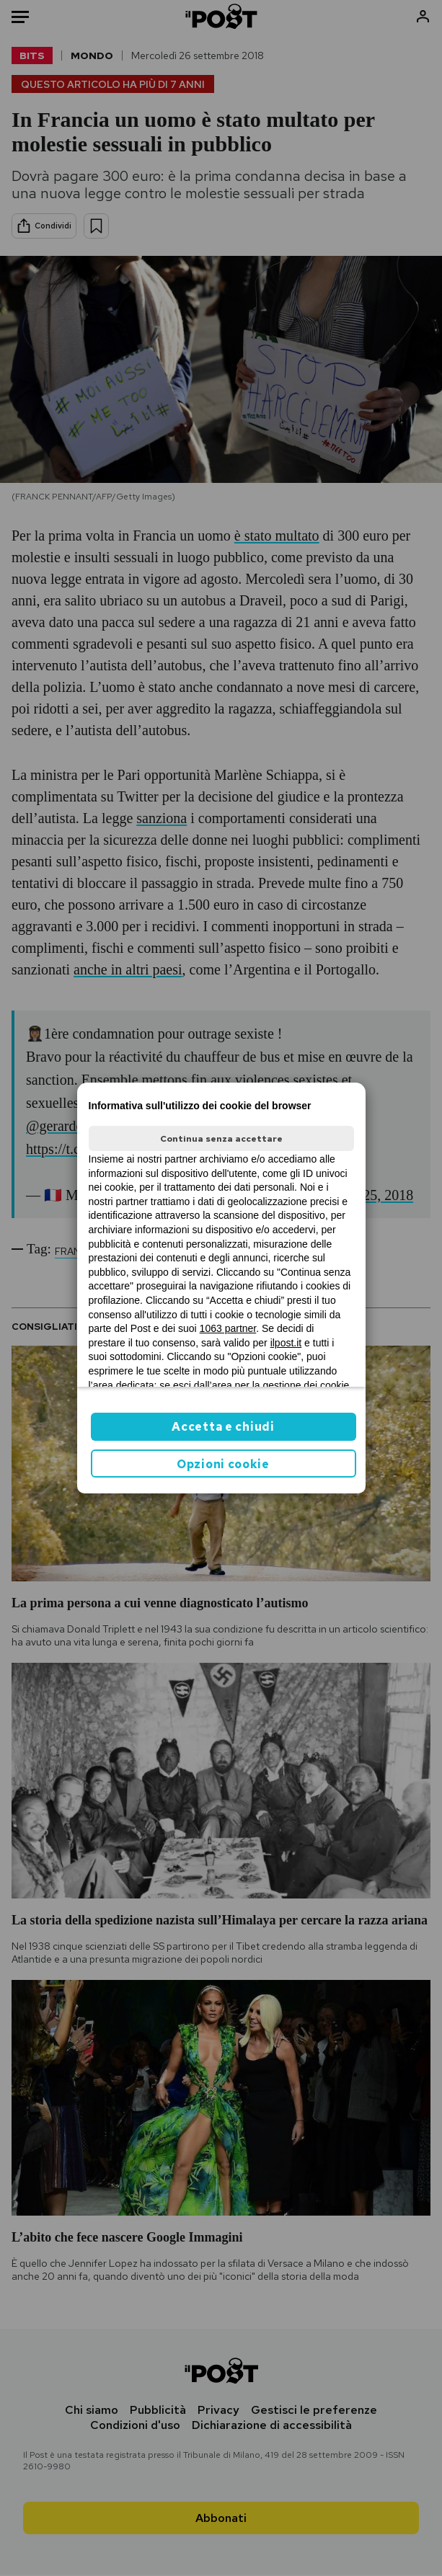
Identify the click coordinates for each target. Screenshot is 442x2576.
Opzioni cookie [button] (223, 1464)
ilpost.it (286, 1343)
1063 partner (228, 1328)
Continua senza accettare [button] (221, 1139)
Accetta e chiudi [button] (223, 1426)
